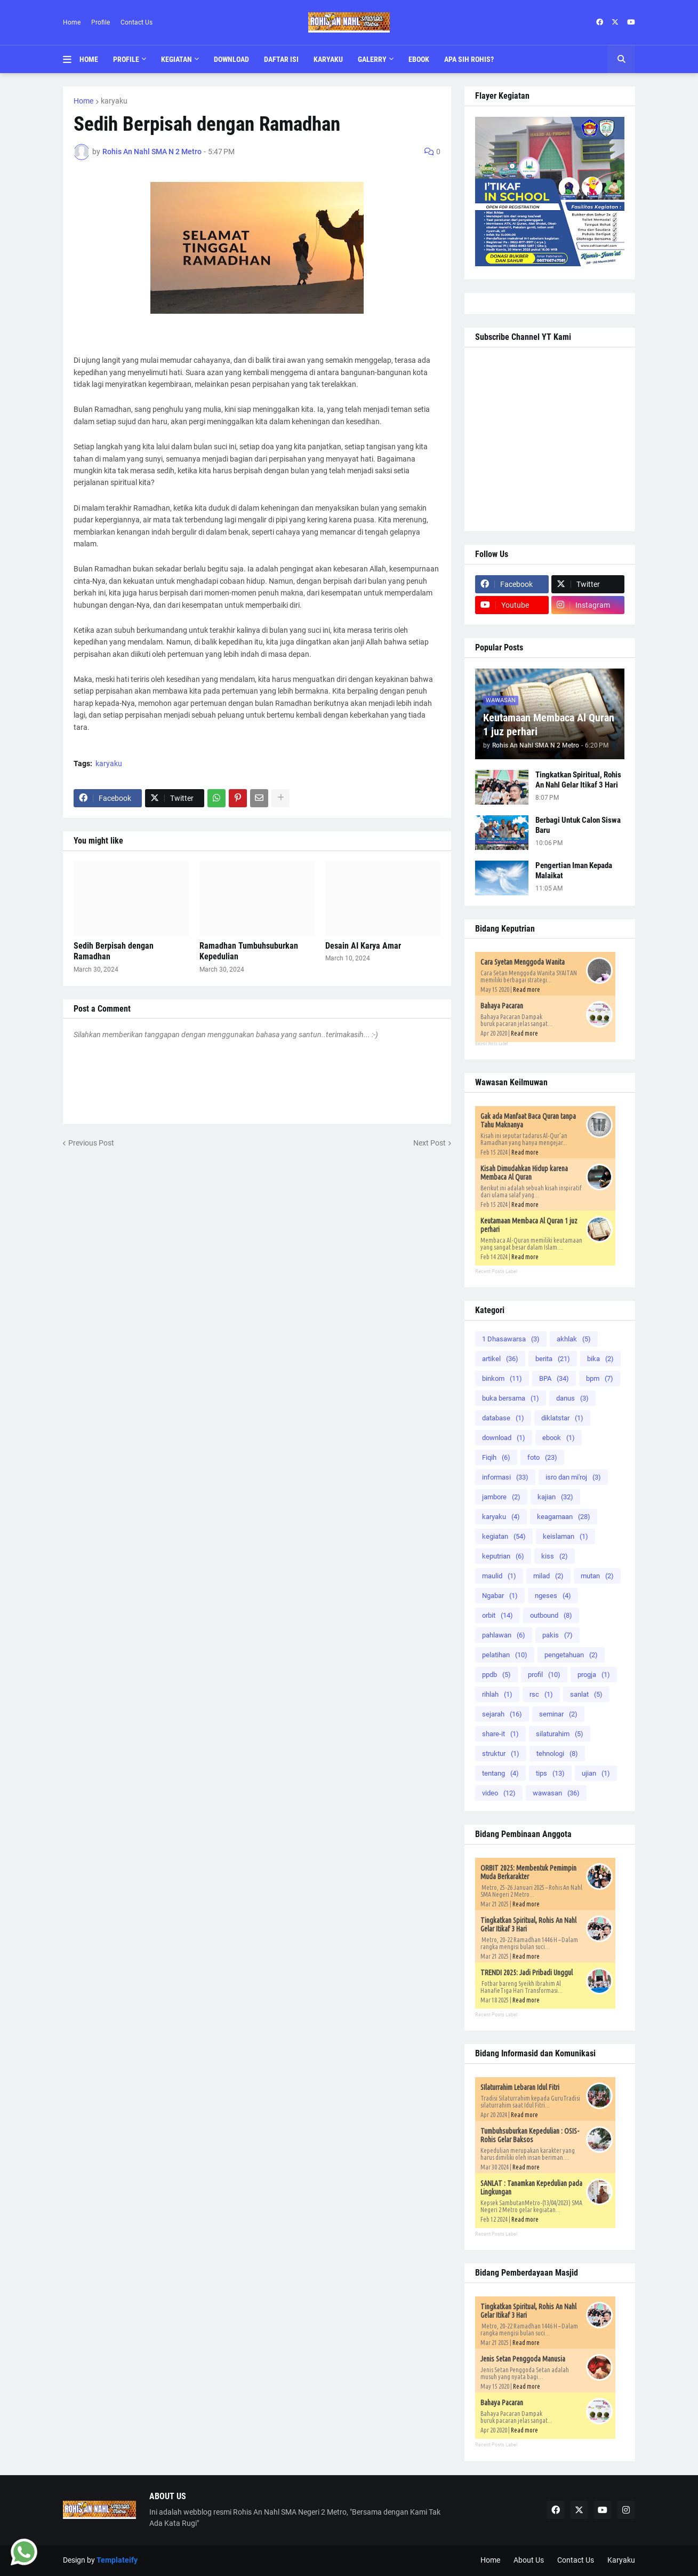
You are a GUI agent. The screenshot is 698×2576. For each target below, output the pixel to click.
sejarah (502, 1714)
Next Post (429, 1143)
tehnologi (557, 1753)
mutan (597, 1576)
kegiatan (504, 1536)
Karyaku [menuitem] (328, 59)
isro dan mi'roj (573, 1477)
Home (72, 22)
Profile (100, 22)
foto (542, 1457)
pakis (557, 1635)
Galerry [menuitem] (372, 59)
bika (600, 1358)
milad (548, 1576)
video (499, 1793)
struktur (500, 1753)
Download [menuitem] (231, 59)
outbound (551, 1615)
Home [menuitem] (88, 59)
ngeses (553, 1595)
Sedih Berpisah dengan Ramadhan (114, 951)
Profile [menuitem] (126, 59)
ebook (558, 1437)
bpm (599, 1378)
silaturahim (559, 1734)
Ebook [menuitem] (418, 59)
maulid (499, 1576)
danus (572, 1398)
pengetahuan (571, 1655)
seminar (558, 1714)
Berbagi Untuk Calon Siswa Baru (578, 825)
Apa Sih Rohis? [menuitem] (469, 59)
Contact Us (137, 22)
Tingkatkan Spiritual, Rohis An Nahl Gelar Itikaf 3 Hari (578, 780)
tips (550, 1773)
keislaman (565, 1536)
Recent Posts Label (491, 1043)
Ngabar (500, 1595)
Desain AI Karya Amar (363, 946)
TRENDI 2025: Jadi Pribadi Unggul (526, 1972)
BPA (554, 1378)
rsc (541, 1694)
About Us (529, 2560)
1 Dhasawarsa (511, 1339)
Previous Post (91, 1143)
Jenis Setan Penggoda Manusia (522, 2359)
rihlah (497, 1694)
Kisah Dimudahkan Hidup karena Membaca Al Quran (524, 1172)
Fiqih (496, 1457)
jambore (501, 1497)
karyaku (114, 101)
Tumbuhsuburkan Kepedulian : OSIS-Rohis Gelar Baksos (529, 2135)
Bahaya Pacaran (501, 1005)
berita (552, 1358)
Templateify (117, 2560)
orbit (497, 1615)
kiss (554, 1556)
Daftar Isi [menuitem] (281, 59)
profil (544, 1674)
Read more (526, 989)
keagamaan (563, 1516)
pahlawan (503, 1635)
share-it (500, 1734)
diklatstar (562, 1418)
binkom (502, 1378)
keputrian (503, 1556)
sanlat (586, 1694)
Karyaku (621, 2560)
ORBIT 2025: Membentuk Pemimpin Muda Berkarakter (528, 1872)
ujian (596, 1773)
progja (593, 1674)
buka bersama (510, 1398)
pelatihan (504, 1655)
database (503, 1418)
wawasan (556, 1793)
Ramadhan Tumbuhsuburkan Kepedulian (248, 951)
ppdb (496, 1674)
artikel (500, 1358)
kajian (555, 1497)
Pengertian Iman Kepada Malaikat (573, 871)
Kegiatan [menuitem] (176, 59)
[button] (71, 59)
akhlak (574, 1339)
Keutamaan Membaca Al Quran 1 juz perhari (548, 724)
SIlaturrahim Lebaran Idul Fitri (519, 2087)
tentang (500, 1773)
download (503, 1437)
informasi (505, 1477)
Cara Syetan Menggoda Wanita (522, 962)
